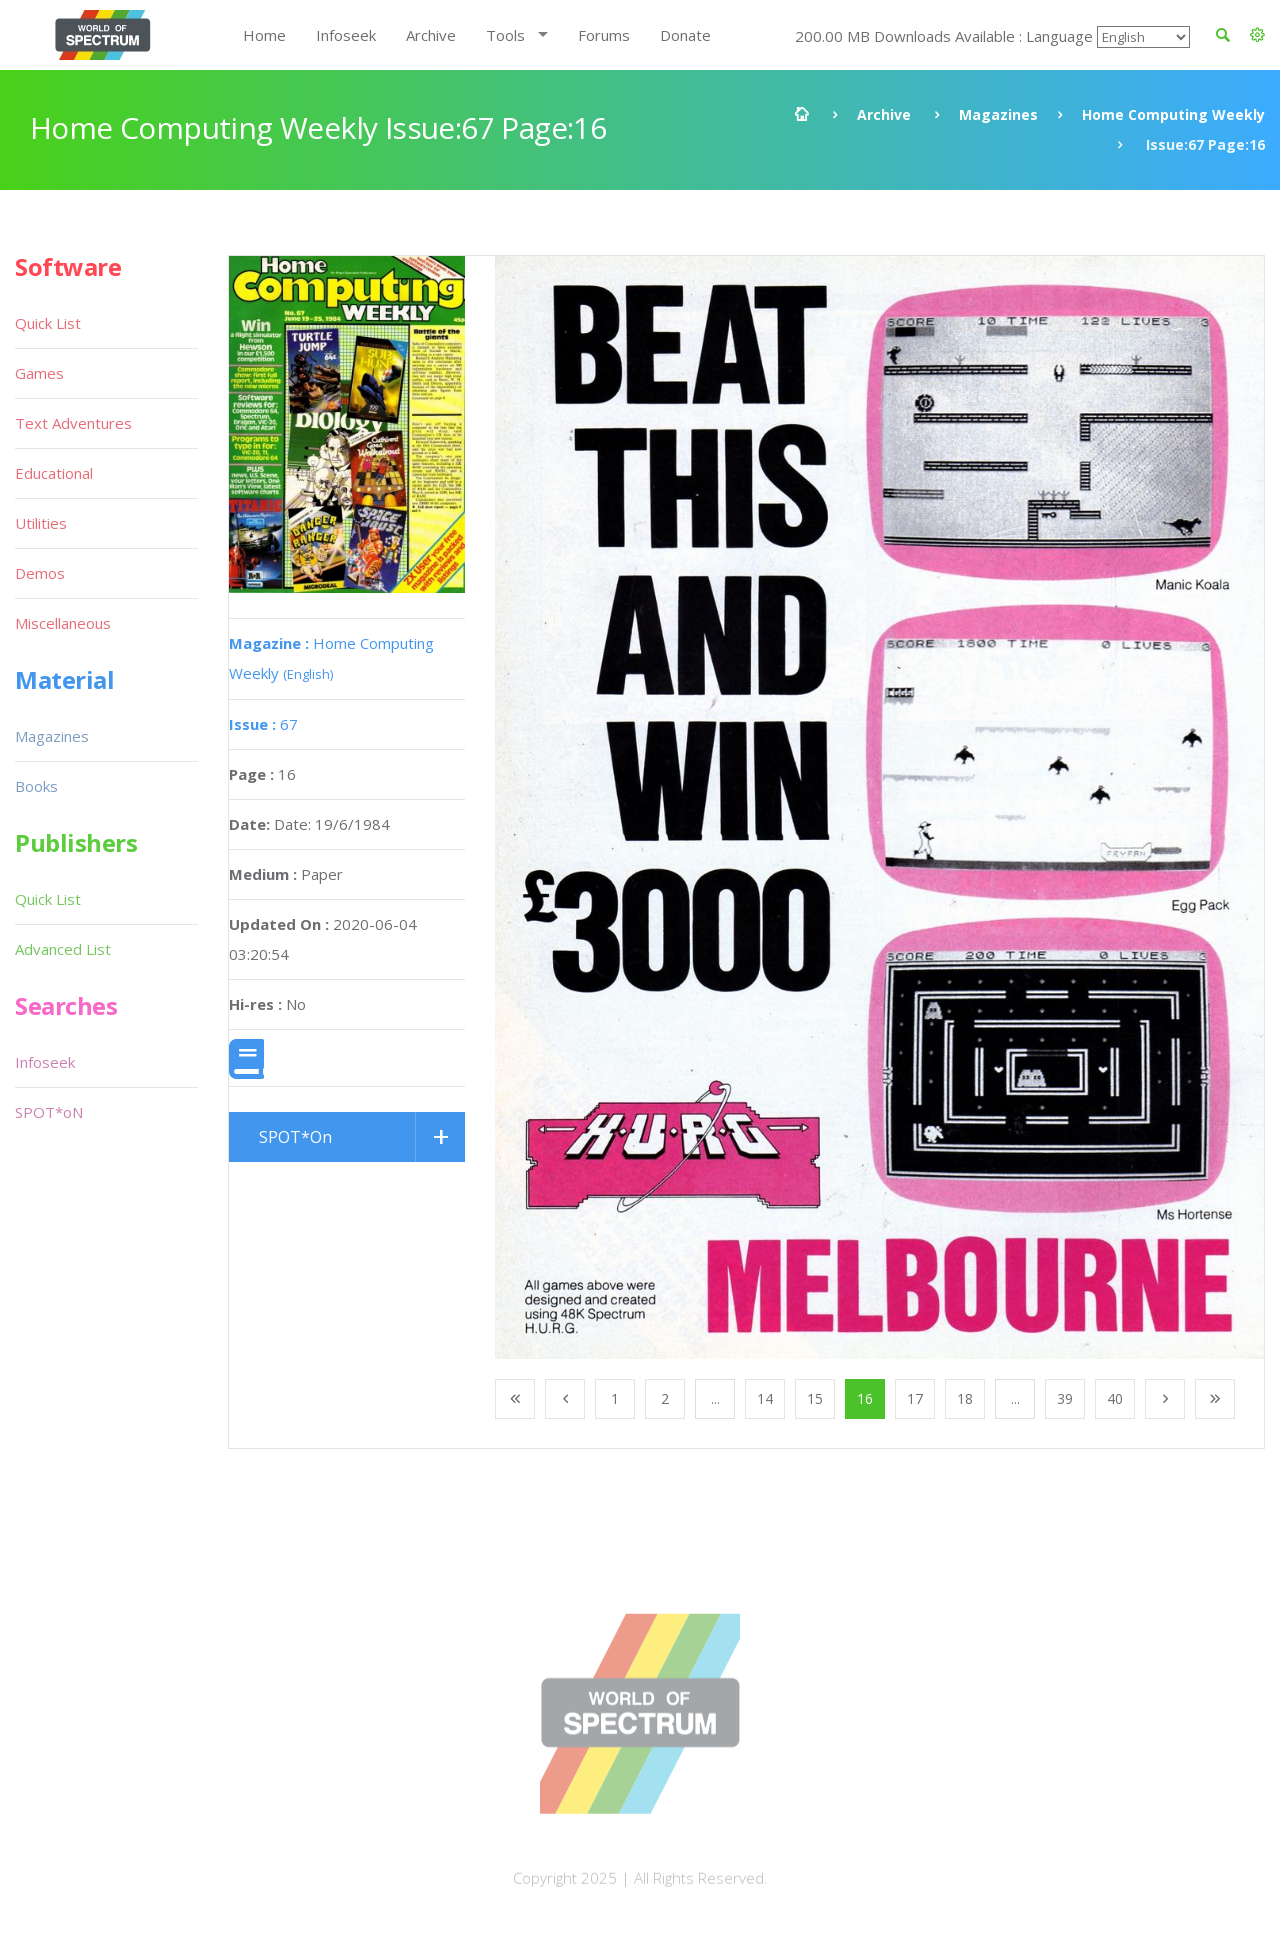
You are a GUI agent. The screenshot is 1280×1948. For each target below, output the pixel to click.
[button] (1257, 35)
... (715, 1398)
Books (36, 786)
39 (1065, 1398)
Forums (604, 35)
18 (965, 1398)
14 (765, 1398)
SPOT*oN (49, 1112)
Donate (685, 35)
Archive (431, 35)
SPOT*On (295, 1137)
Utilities (41, 523)
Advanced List (63, 949)
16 (865, 1398)
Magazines (998, 114)
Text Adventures (73, 423)
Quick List (48, 323)
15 (815, 1398)
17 (915, 1398)
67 (263, 724)
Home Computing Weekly (1173, 114)
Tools (505, 35)
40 (1115, 1398)
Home (264, 35)
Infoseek (346, 35)
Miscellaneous (63, 623)
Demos (40, 573)
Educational (54, 473)
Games (39, 373)
